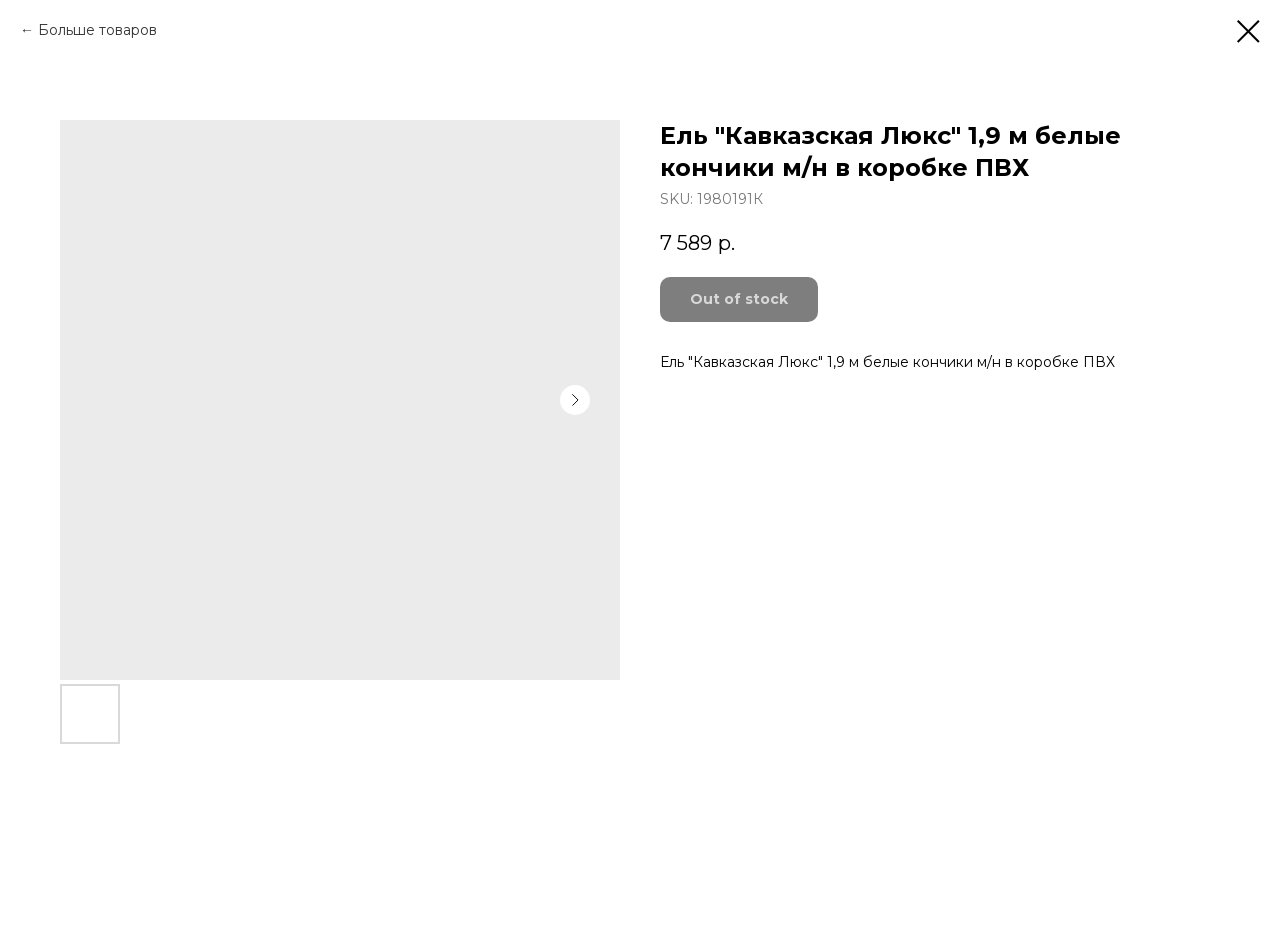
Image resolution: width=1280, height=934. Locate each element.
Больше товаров (97, 30)
